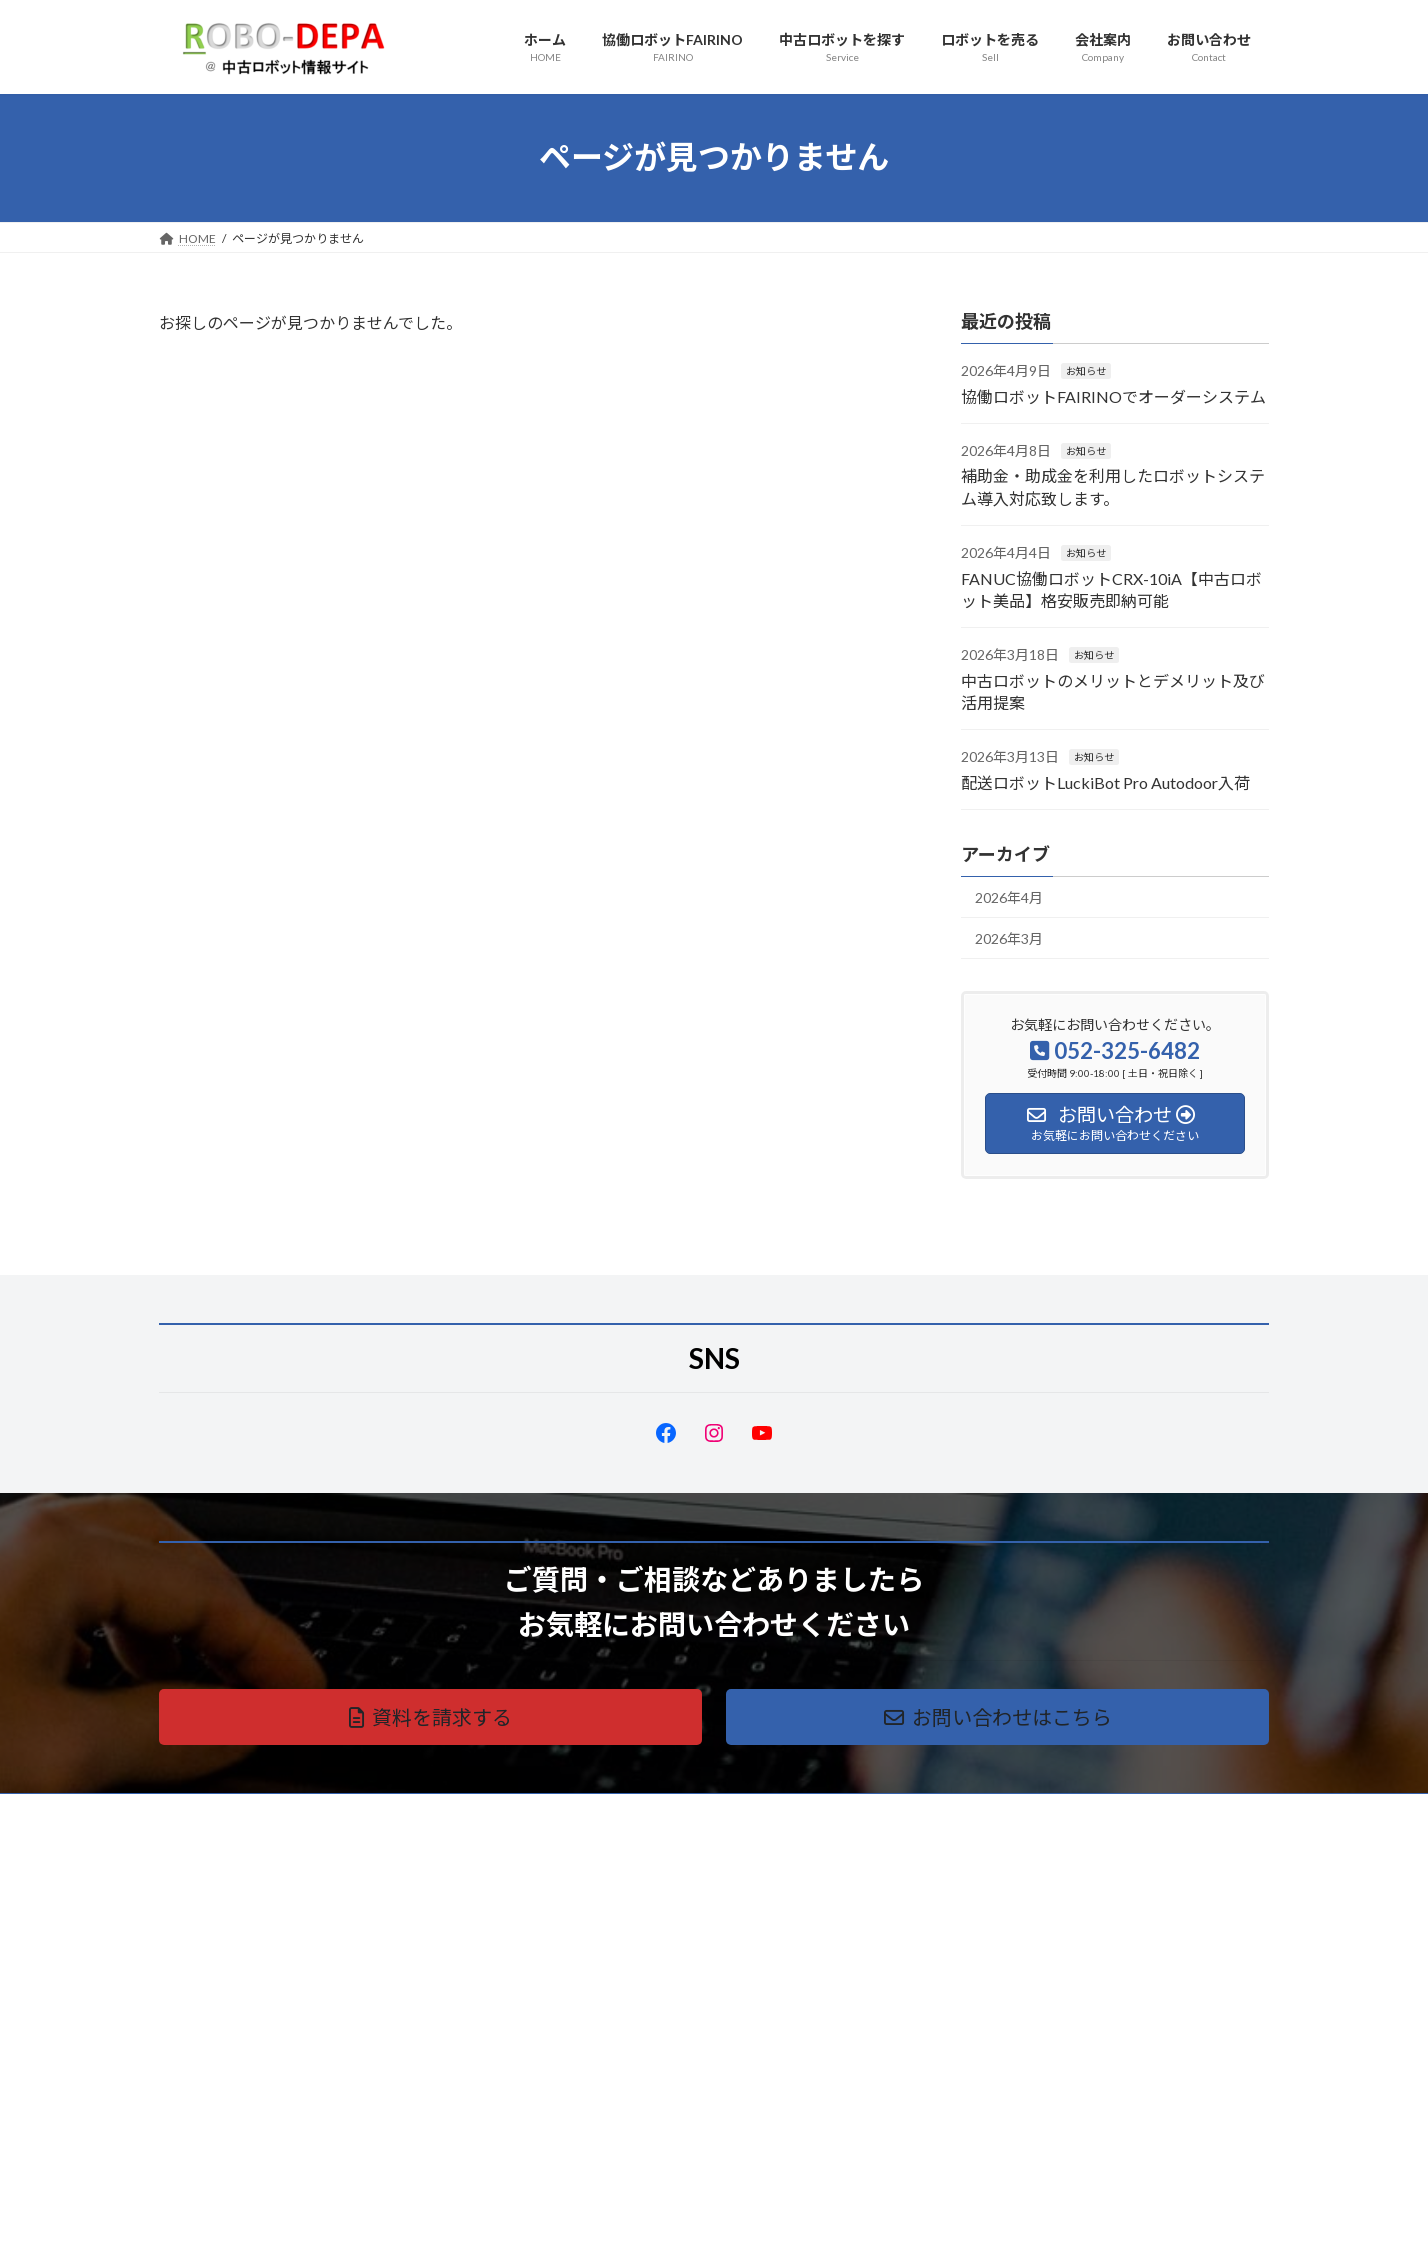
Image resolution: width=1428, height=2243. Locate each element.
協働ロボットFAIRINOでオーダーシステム (1113, 395)
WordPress (606, 2207)
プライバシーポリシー (238, 1811)
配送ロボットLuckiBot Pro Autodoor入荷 (1105, 781)
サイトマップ (373, 1811)
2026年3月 (1009, 937)
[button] (430, 1717)
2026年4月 (1009, 897)
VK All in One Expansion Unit (843, 2207)
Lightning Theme (709, 2207)
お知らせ (1086, 371)
